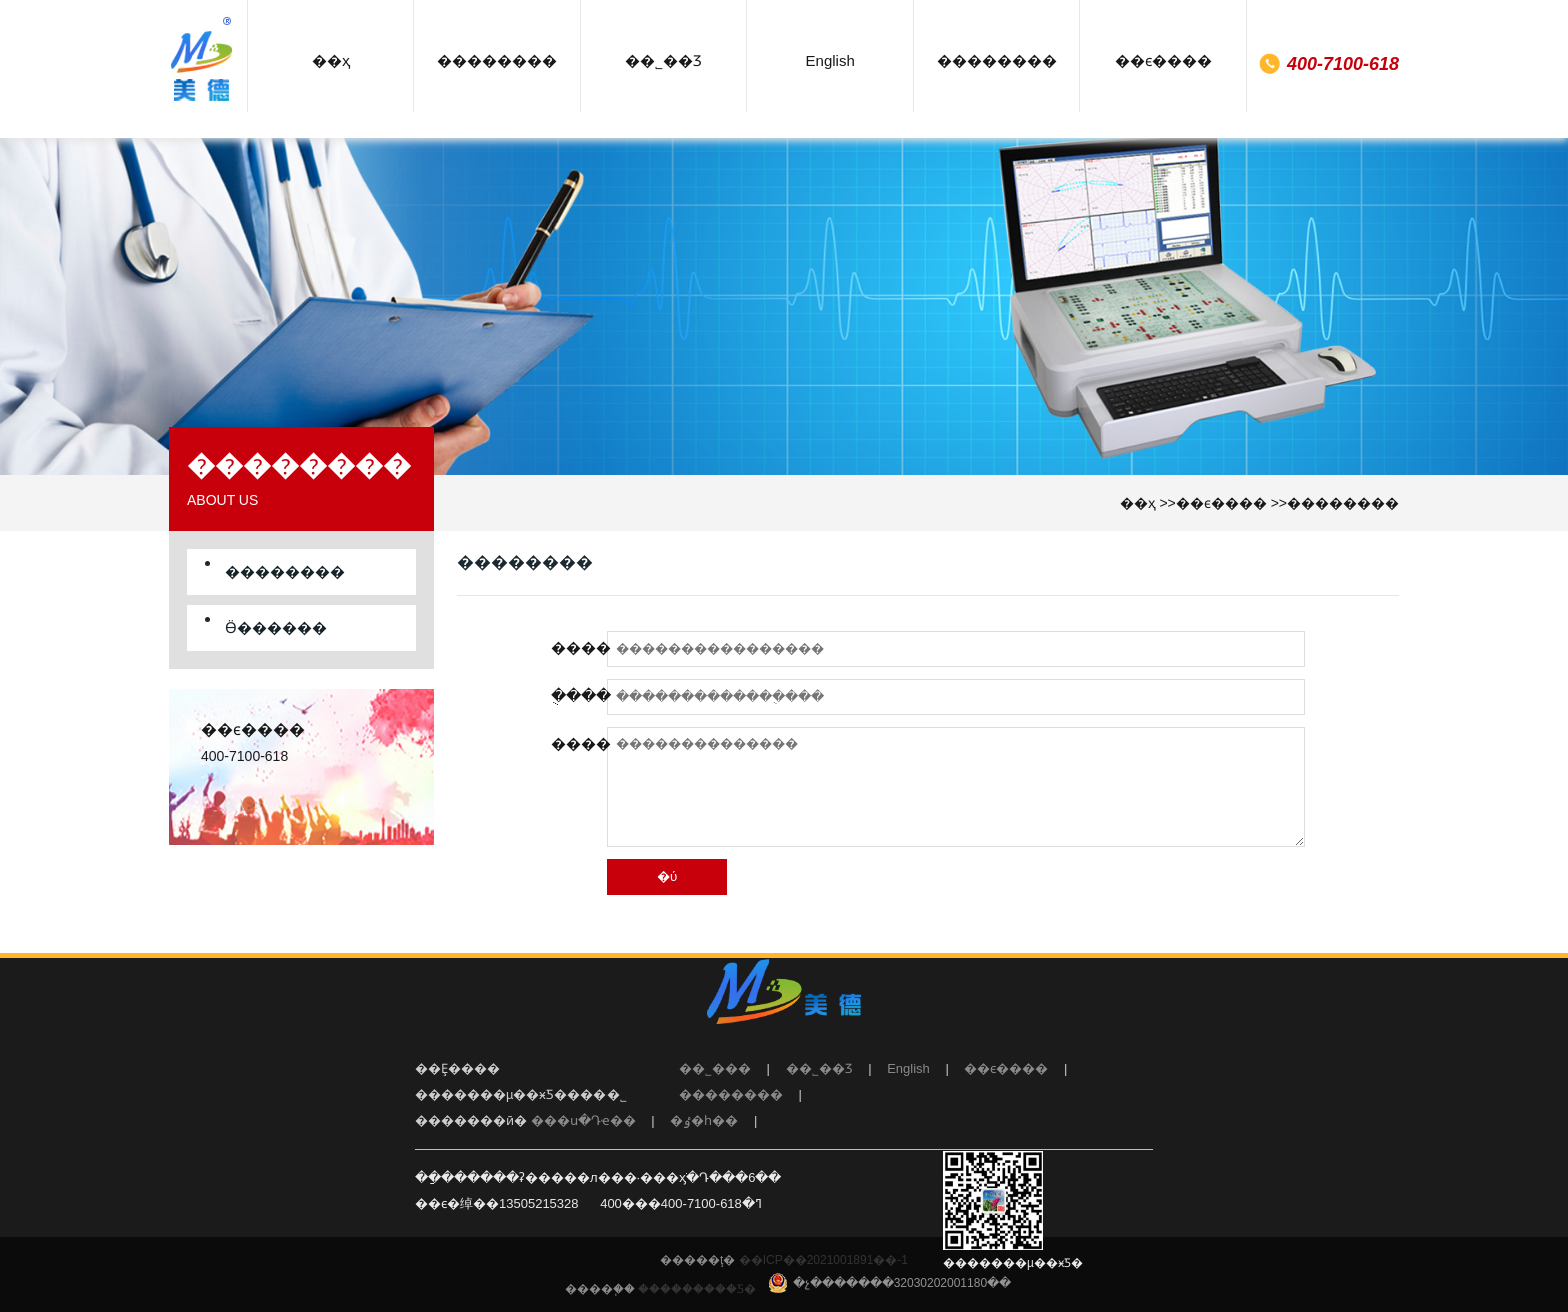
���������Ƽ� (697, 1289)
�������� (1343, 503)
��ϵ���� (1221, 503)
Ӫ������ (276, 627)
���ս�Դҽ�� (583, 1120)
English (908, 1068)
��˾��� (715, 1068)
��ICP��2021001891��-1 (821, 1260)
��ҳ (1138, 503)
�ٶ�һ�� (704, 1120)
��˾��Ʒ (819, 1068)
